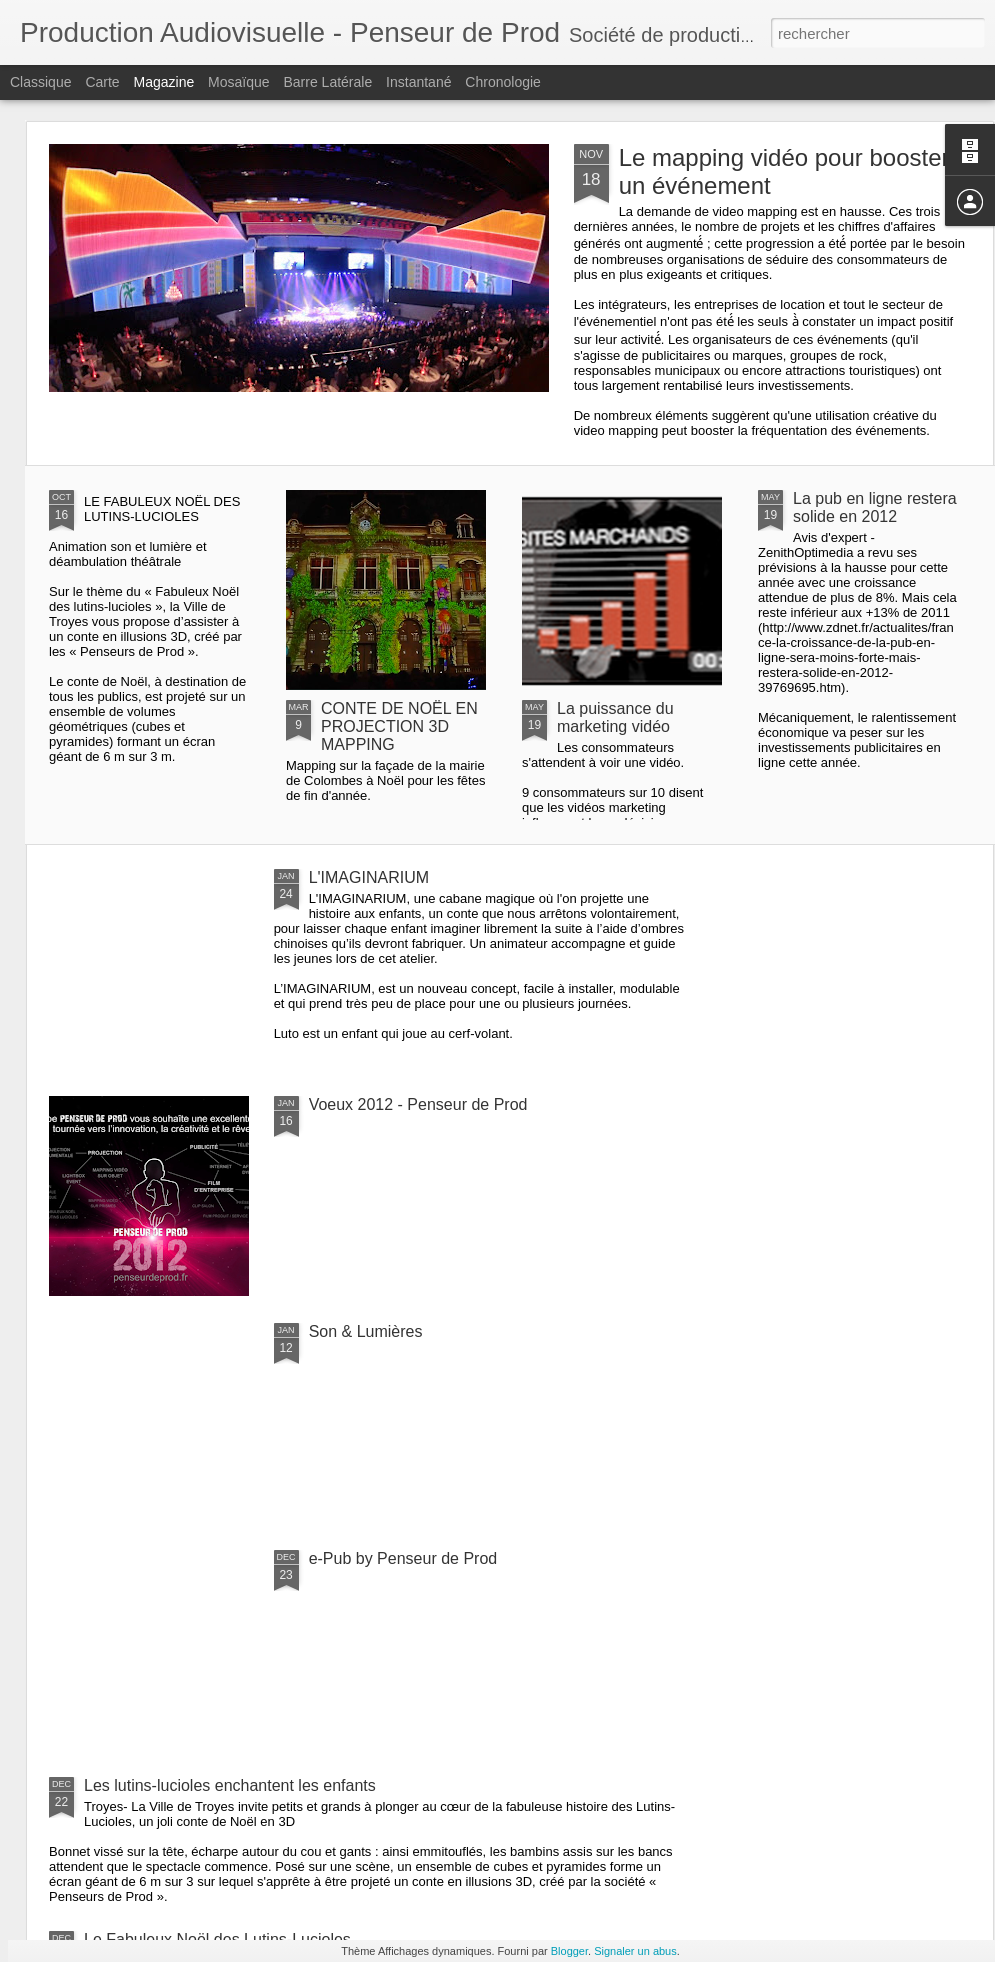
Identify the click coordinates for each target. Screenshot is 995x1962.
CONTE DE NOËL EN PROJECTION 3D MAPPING (399, 726)
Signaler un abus (635, 1951)
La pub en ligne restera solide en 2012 (875, 507)
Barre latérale (327, 82)
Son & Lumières (366, 1331)
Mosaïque (238, 82)
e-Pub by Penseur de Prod (403, 1558)
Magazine (164, 82)
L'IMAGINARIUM (369, 877)
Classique (40, 82)
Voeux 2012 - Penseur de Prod (418, 1104)
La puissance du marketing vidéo (615, 717)
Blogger (569, 1951)
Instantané (418, 82)
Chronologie (503, 82)
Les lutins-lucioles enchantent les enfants (230, 1785)
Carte (102, 82)
